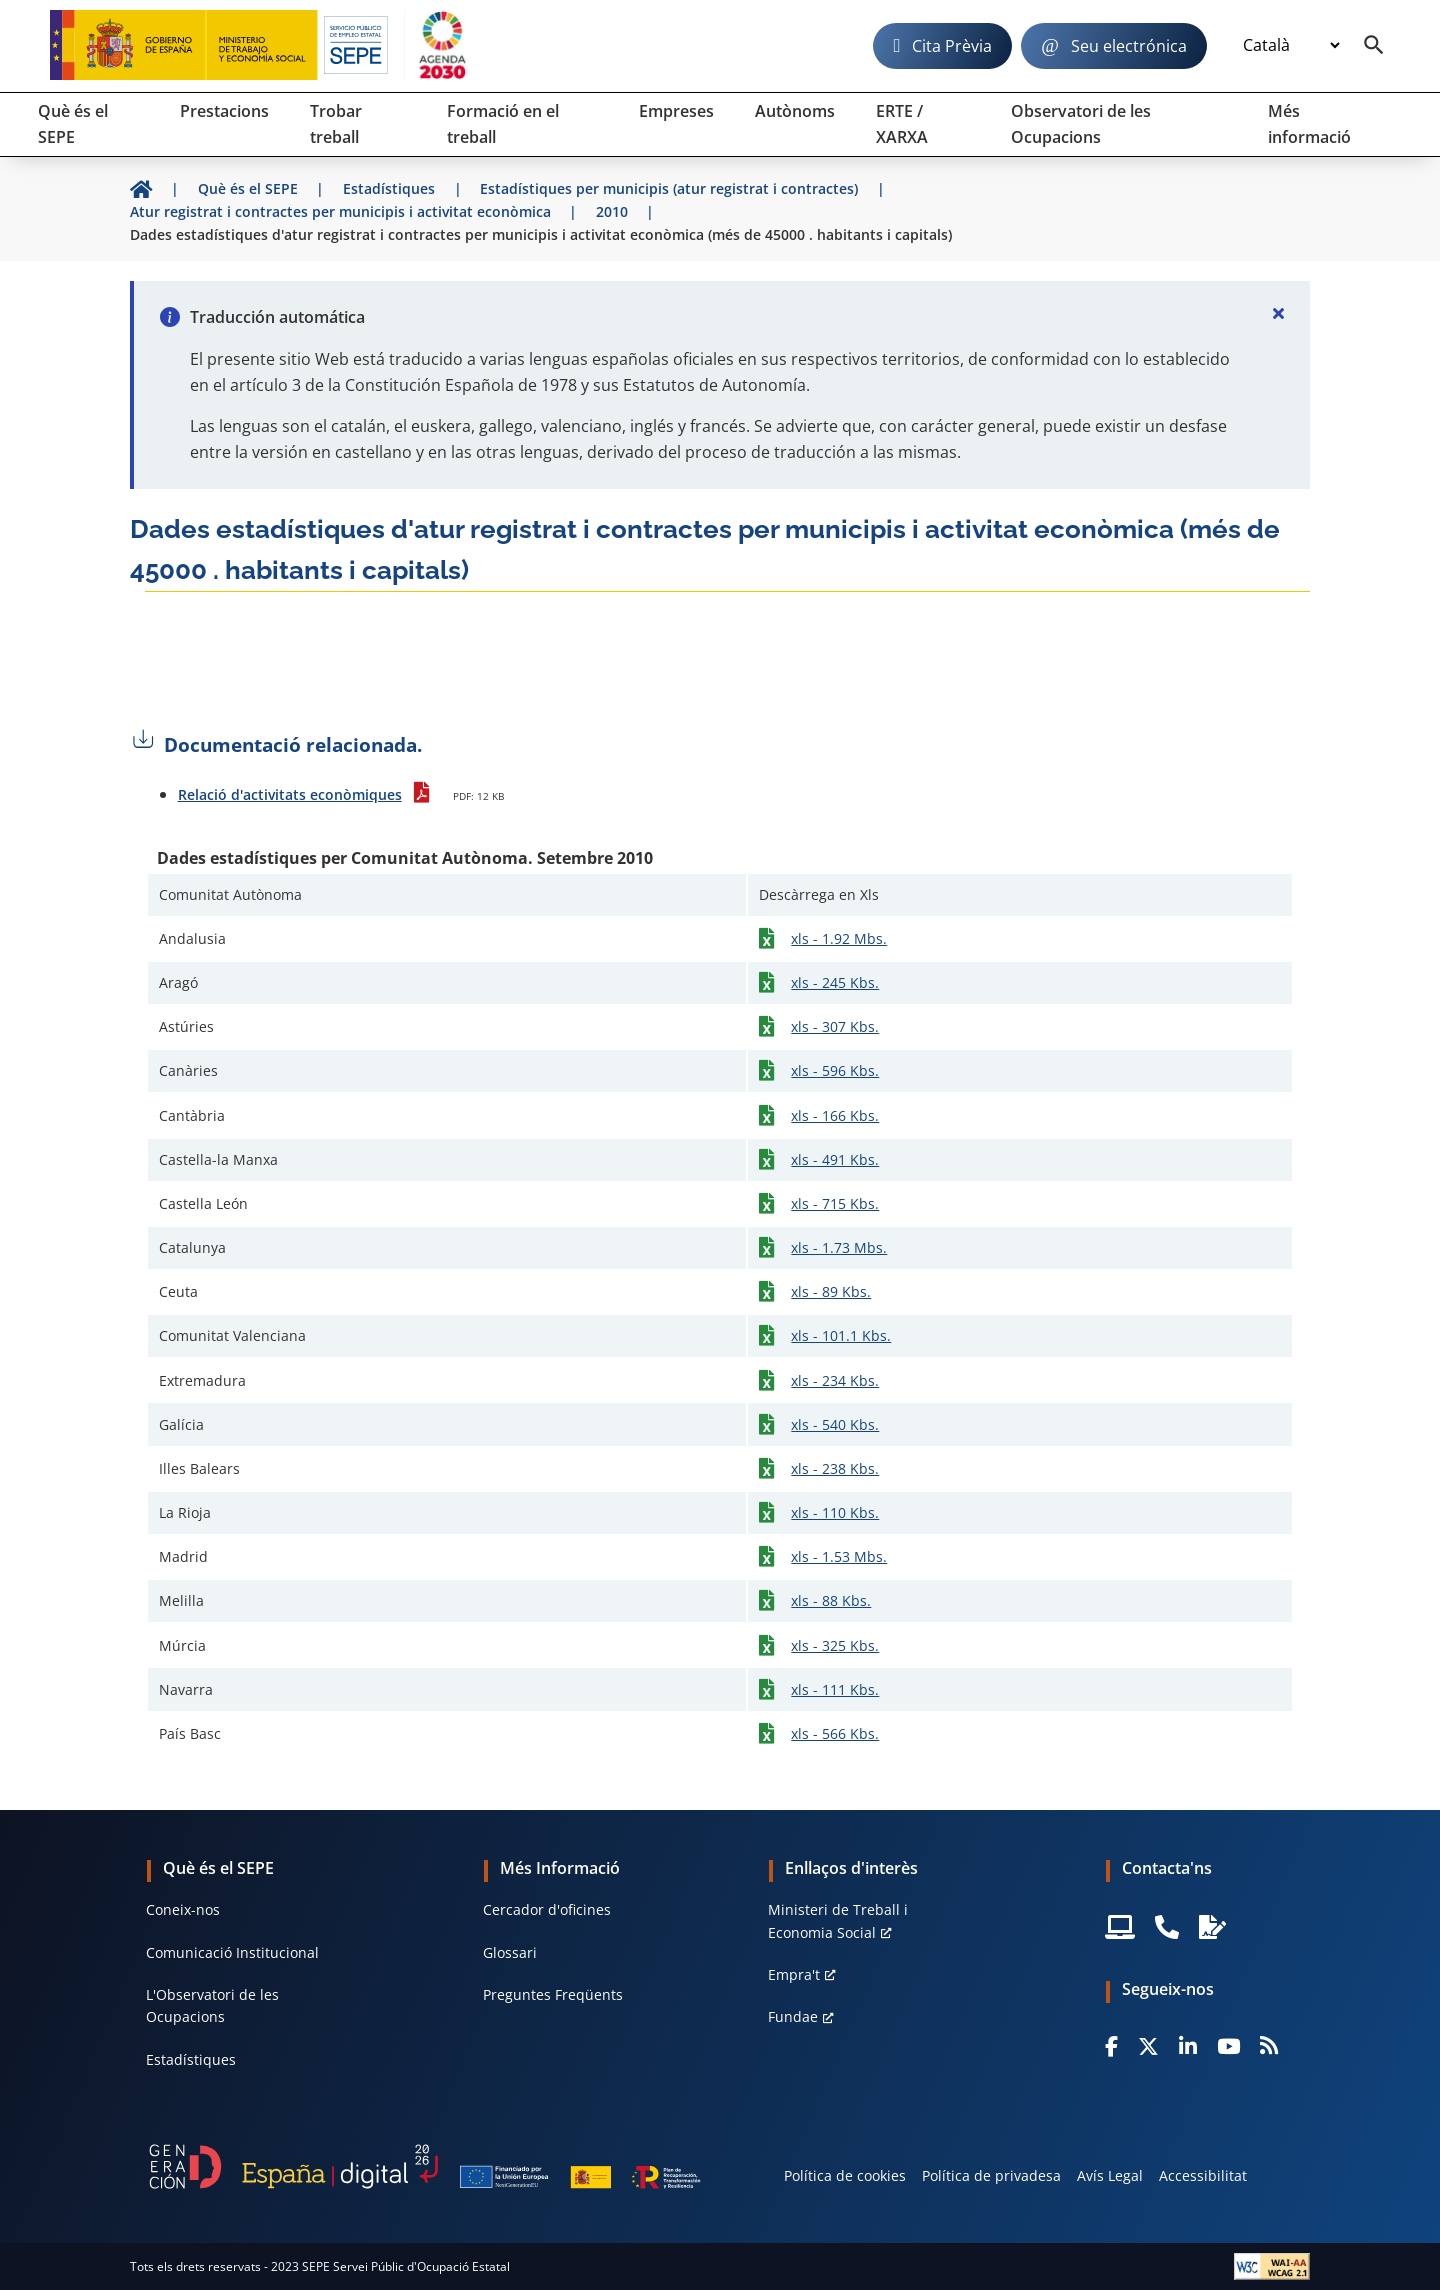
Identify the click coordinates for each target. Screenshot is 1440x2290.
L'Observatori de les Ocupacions (212, 2005)
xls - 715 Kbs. (835, 1203)
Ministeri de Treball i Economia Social (838, 1920)
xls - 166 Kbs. (835, 1115)
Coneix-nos (183, 1909)
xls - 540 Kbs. (835, 1424)
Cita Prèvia (952, 46)
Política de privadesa (991, 2175)
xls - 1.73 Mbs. (839, 1247)
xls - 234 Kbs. (835, 1380)
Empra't (794, 1974)
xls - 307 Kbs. (835, 1026)
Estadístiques (191, 2059)
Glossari (510, 1952)
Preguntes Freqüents (553, 1994)
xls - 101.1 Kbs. (841, 1335)
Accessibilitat (1203, 2175)
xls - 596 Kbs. (835, 1070)
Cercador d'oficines (547, 1909)
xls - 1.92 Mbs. (839, 938)
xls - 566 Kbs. (835, 1733)
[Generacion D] (425, 2167)
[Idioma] (1291, 46)
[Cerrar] (1278, 313)
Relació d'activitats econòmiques (290, 794)
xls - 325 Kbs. (835, 1645)
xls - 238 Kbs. (835, 1468)
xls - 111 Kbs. (835, 1689)
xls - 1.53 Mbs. (839, 1556)
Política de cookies (845, 2175)
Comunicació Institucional (232, 1952)
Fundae (793, 2016)
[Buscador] (1374, 46)
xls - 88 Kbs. (831, 1600)
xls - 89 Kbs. (831, 1291)
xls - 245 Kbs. (835, 982)
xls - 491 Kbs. (835, 1159)
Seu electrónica (1129, 46)
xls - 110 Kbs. (835, 1512)
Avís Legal (1110, 2175)
